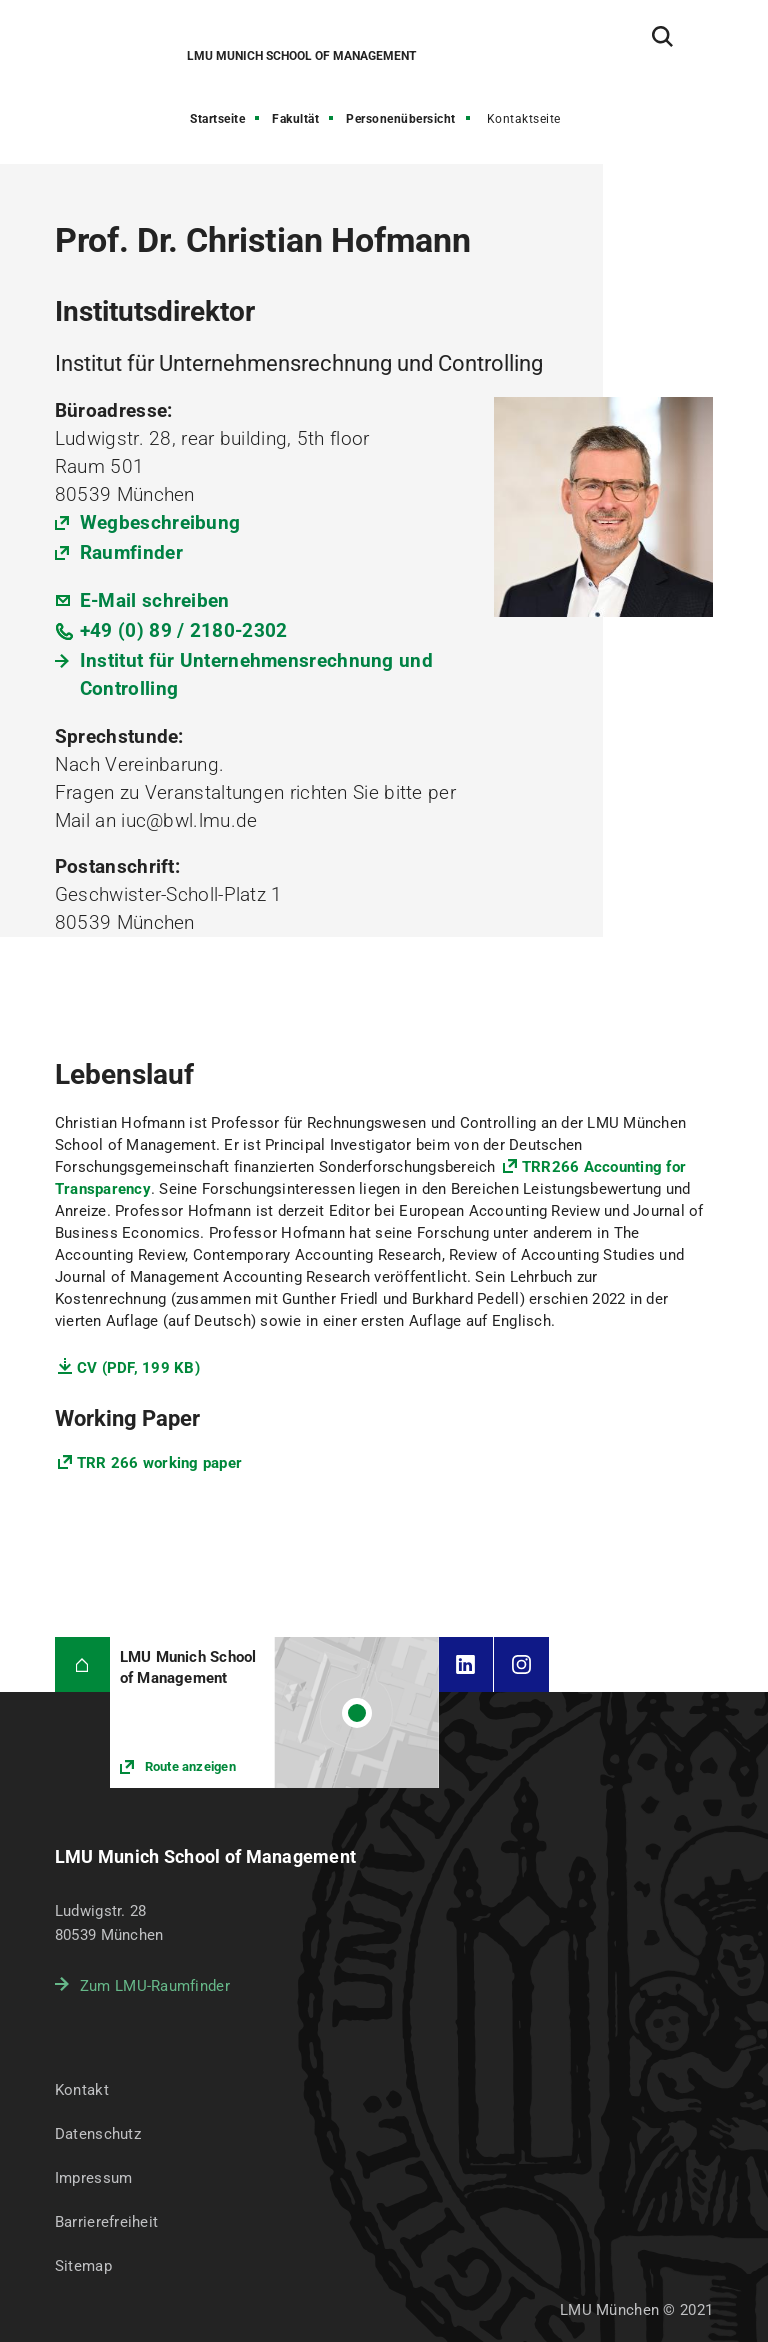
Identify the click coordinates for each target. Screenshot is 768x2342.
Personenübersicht (401, 119)
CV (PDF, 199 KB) (138, 1368)
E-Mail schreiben (155, 600)
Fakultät (295, 119)
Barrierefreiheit (106, 2222)
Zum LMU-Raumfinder (155, 1986)
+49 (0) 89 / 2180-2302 (184, 630)
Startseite (217, 119)
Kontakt (82, 2090)
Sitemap (83, 2266)
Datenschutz (98, 2134)
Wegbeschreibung (160, 522)
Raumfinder (131, 552)
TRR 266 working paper (159, 1463)
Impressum (94, 2178)
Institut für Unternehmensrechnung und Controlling (256, 674)
